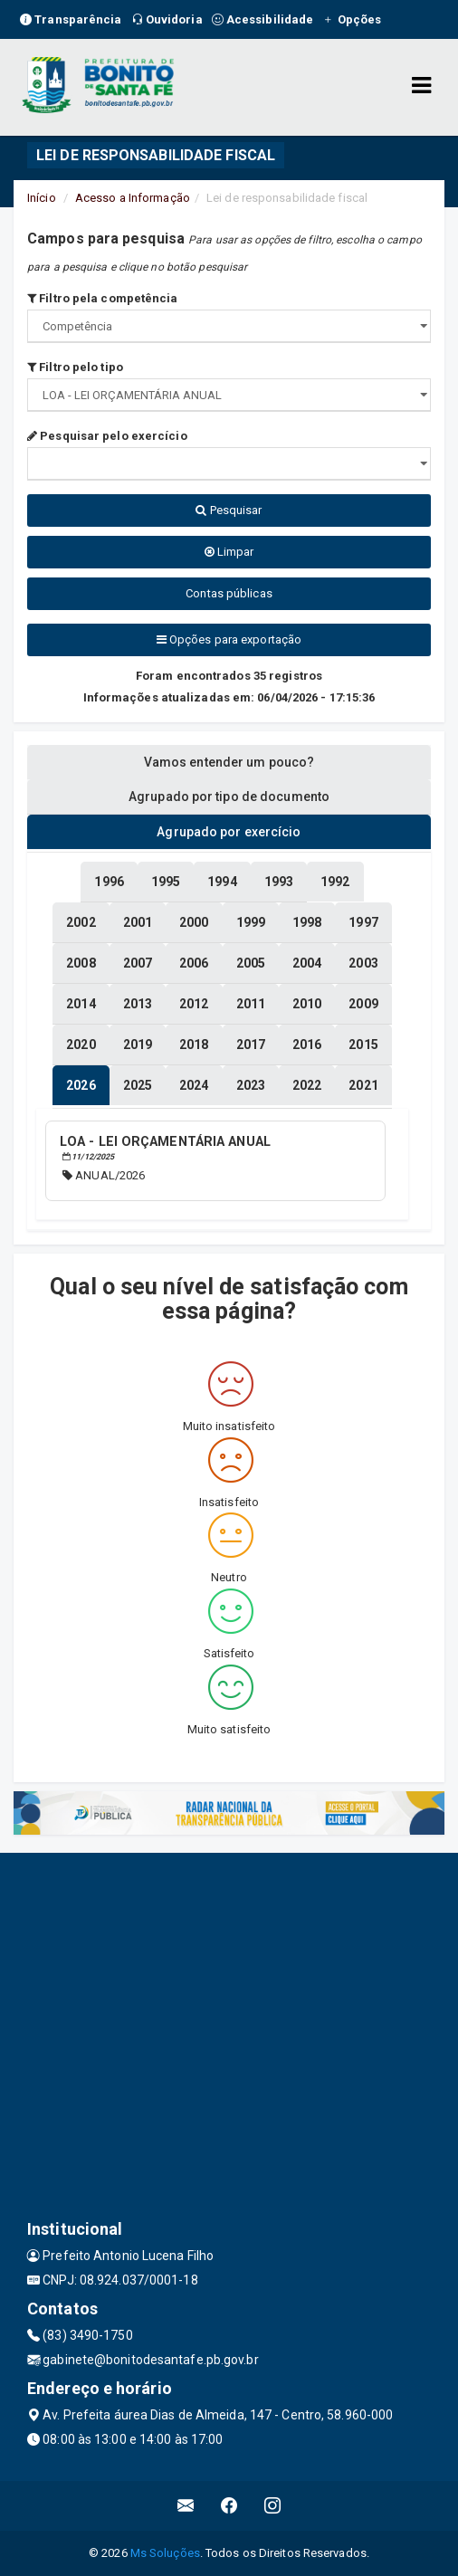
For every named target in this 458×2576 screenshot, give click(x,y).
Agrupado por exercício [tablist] (229, 832)
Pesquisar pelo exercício (107, 436)
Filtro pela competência (102, 298)
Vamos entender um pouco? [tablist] (229, 762)
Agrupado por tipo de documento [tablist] (229, 796)
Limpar (229, 551)
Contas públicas (229, 593)
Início (41, 198)
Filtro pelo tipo (75, 367)
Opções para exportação (229, 639)
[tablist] (80, 1085)
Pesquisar (229, 510)
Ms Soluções (165, 2553)
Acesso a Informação (132, 198)
